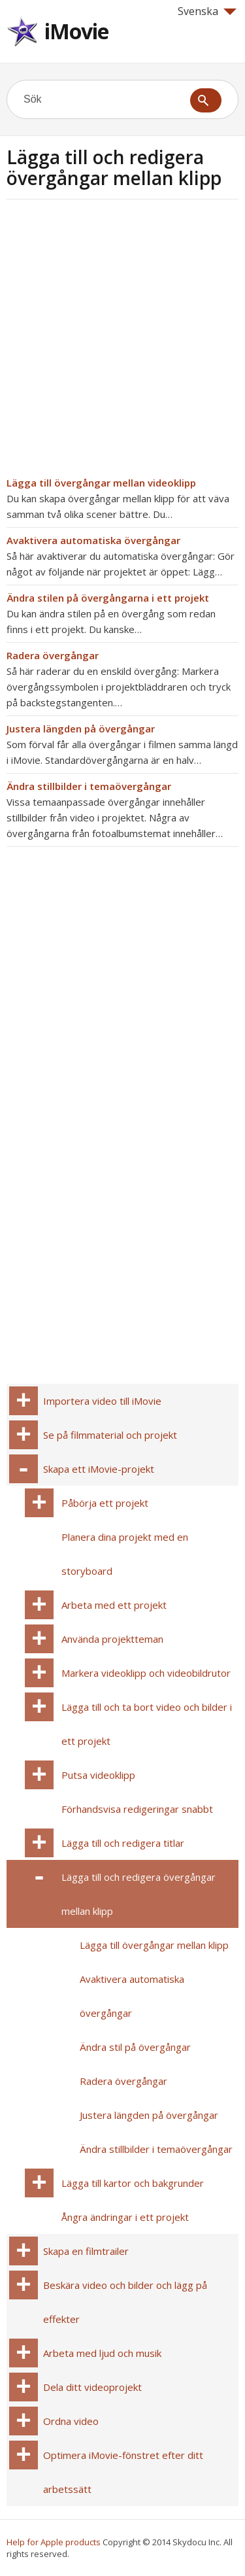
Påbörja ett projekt (104, 1502)
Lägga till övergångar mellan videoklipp (101, 482)
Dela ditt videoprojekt (92, 2387)
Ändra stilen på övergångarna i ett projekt (108, 597)
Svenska (207, 11)
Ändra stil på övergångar (135, 2046)
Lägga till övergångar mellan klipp (154, 1944)
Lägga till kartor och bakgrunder (132, 2183)
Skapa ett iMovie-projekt (98, 1468)
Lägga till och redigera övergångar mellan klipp (138, 1893)
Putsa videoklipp (98, 1774)
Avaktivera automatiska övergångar (93, 540)
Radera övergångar (53, 655)
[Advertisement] (122, 341)
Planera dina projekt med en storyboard (124, 1553)
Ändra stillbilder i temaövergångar (89, 786)
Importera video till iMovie (102, 1400)
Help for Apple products (54, 2542)
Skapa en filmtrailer (86, 2251)
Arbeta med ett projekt (114, 1604)
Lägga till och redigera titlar (122, 1842)
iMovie (76, 31)
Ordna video (71, 2421)
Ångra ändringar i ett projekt (125, 2217)
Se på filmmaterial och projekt (110, 1434)
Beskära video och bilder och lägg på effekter (125, 2302)
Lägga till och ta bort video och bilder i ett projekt (146, 1723)
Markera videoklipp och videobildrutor (146, 1672)
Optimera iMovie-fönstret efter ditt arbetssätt (123, 2472)
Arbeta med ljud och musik (102, 2353)
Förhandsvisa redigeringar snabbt (137, 1808)
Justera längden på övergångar (81, 728)
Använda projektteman (112, 1638)
